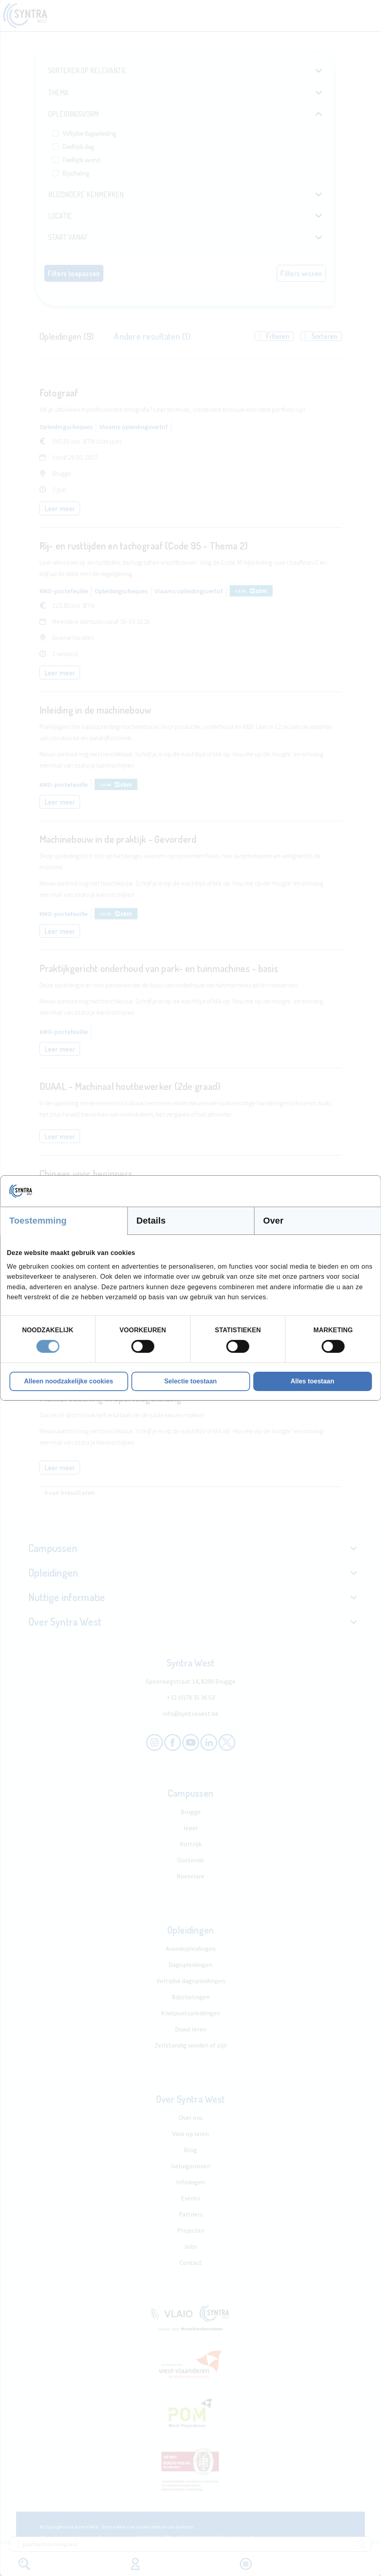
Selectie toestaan (190, 1381)
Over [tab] (273, 1221)
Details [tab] (151, 1221)
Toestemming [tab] (38, 1221)
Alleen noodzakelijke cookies (68, 1381)
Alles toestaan (312, 1381)
